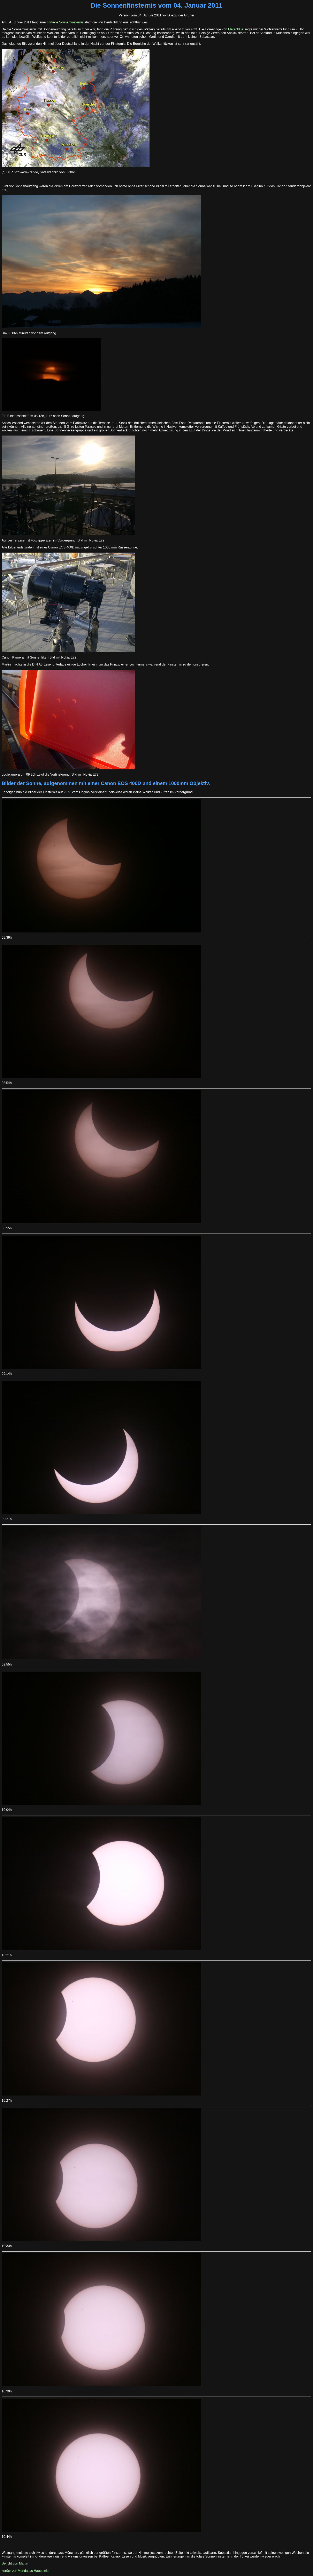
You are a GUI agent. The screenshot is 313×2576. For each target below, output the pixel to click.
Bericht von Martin (15, 2563)
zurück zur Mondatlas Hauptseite (25, 2571)
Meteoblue (236, 29)
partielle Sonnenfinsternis (65, 22)
